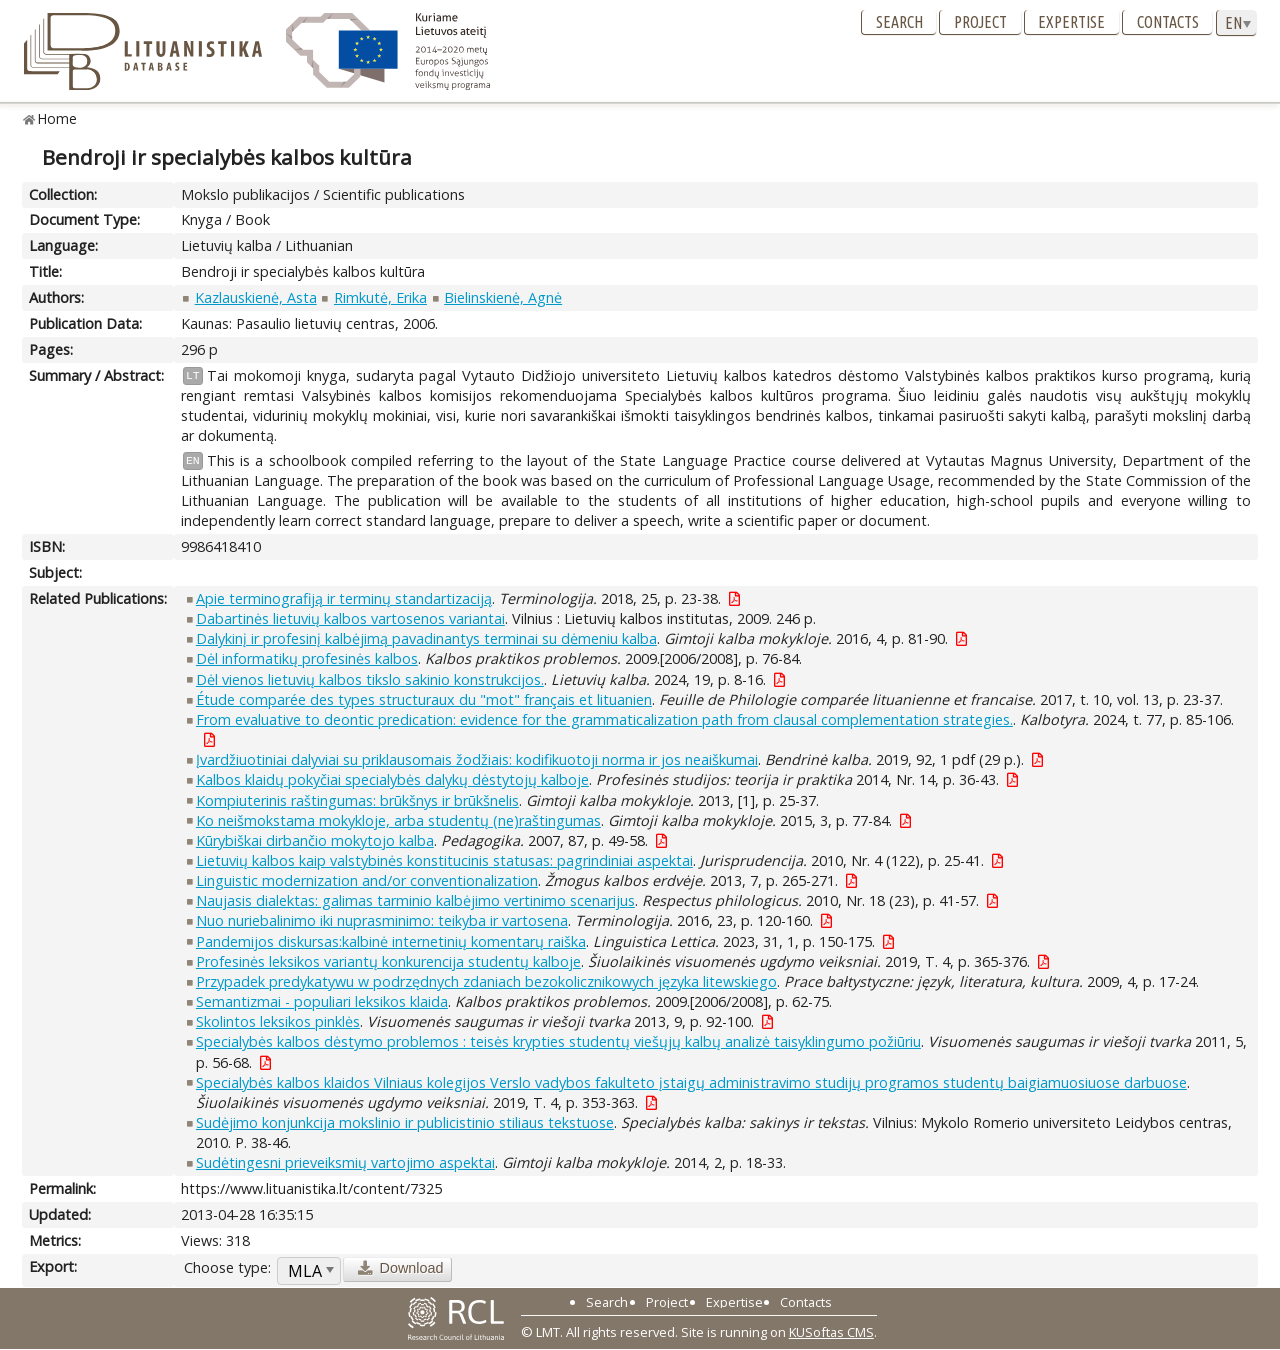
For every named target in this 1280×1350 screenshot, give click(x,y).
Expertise (1071, 22)
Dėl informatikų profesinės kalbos (307, 658)
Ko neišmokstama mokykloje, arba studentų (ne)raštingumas (398, 820)
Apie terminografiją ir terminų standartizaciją (344, 598)
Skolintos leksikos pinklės (278, 1021)
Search (899, 22)
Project (980, 22)
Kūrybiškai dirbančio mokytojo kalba (315, 840)
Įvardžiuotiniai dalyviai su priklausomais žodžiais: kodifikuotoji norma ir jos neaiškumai (477, 759)
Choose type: (227, 1267)
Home (57, 118)
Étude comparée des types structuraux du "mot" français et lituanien (424, 699)
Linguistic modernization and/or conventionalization (367, 880)
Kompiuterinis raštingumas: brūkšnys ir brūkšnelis (357, 800)
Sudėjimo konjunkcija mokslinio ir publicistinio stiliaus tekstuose (405, 1122)
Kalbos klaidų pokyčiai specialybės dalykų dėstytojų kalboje (392, 779)
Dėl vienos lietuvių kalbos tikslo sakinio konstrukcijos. (370, 679)
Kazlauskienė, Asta (256, 297)
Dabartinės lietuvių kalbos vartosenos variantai (350, 618)
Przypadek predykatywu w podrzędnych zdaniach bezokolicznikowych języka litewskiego (486, 981)
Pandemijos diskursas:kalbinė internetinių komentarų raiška (391, 941)
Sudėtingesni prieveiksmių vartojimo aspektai (345, 1162)
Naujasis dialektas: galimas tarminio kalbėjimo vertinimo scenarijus (415, 900)
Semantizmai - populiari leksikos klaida (322, 1001)
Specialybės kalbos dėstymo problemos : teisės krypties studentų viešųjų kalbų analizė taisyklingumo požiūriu (558, 1041)
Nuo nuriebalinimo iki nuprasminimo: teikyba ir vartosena (382, 920)
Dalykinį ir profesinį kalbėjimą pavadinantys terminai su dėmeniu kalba (426, 638)
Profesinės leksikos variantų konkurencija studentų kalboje (388, 961)
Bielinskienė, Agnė (503, 297)
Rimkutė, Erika (380, 297)
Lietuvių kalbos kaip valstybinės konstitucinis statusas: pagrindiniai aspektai (444, 860)
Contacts (1168, 22)
